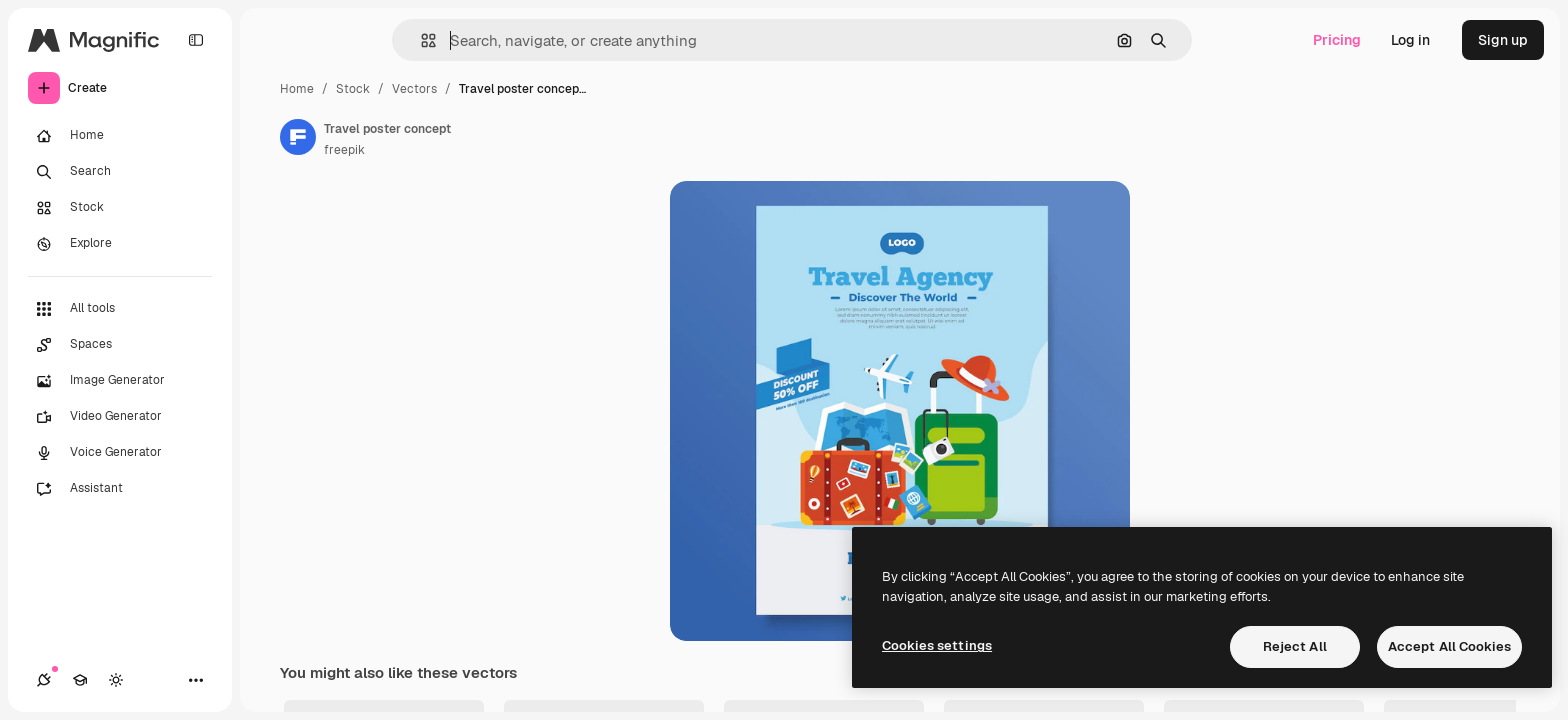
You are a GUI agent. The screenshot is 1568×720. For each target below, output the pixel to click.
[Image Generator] (120, 381)
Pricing (1337, 40)
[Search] (120, 172)
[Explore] (120, 244)
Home (297, 89)
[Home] (120, 136)
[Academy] (80, 680)
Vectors (414, 89)
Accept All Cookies (1449, 646)
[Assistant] (120, 489)
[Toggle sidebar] (196, 40)
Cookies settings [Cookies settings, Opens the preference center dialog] (937, 645)
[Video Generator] (120, 417)
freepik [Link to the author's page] (344, 150)
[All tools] (120, 309)
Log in (1410, 40)
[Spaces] (120, 345)
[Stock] (120, 208)
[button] (420, 40)
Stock (353, 89)
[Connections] (44, 680)
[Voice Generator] (120, 453)
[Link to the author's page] (298, 137)
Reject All (1295, 646)
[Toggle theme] (116, 680)
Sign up (1503, 40)
